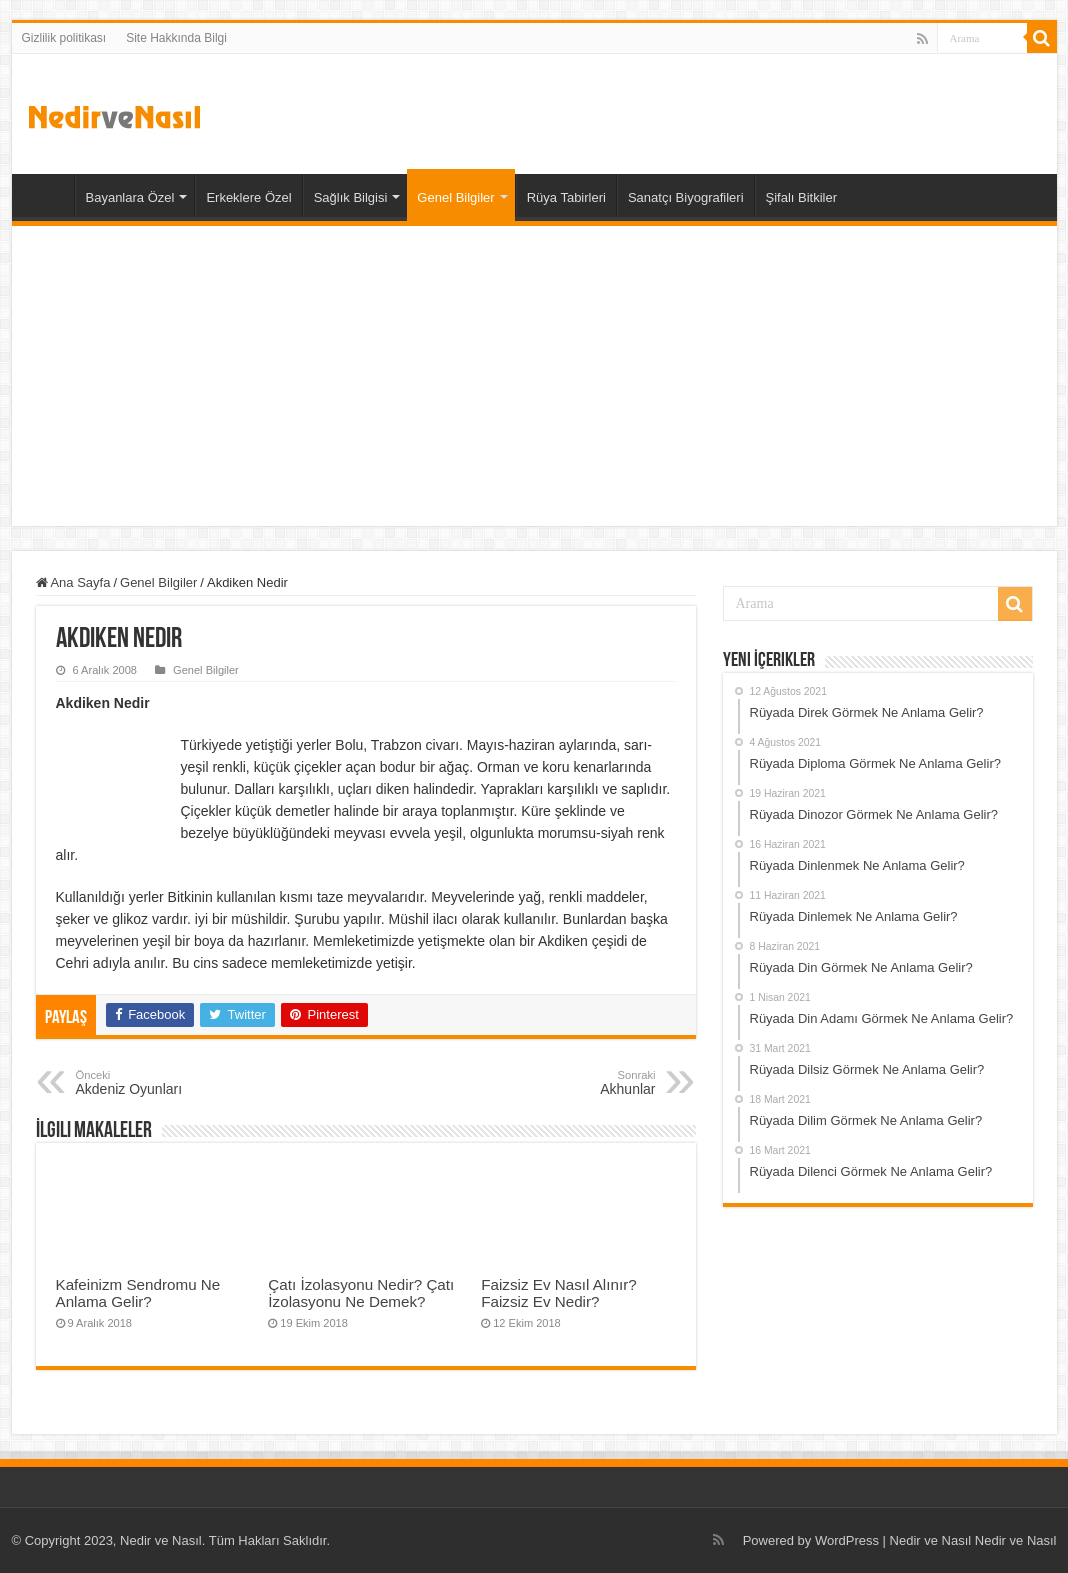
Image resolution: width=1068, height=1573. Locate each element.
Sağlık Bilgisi (351, 197)
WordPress (847, 1540)
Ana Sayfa (48, 195)
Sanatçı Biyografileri (686, 197)
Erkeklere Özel (248, 197)
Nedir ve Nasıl (1016, 1540)
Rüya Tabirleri (566, 197)
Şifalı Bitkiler (802, 197)
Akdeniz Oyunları (178, 1083)
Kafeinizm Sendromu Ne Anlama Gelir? (138, 1293)
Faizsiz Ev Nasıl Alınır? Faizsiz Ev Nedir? (558, 1293)
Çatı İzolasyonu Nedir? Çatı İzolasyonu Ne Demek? (361, 1293)
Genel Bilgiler (455, 197)
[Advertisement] (534, 376)
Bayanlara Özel (130, 197)
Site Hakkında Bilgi (176, 38)
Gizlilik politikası (64, 38)
